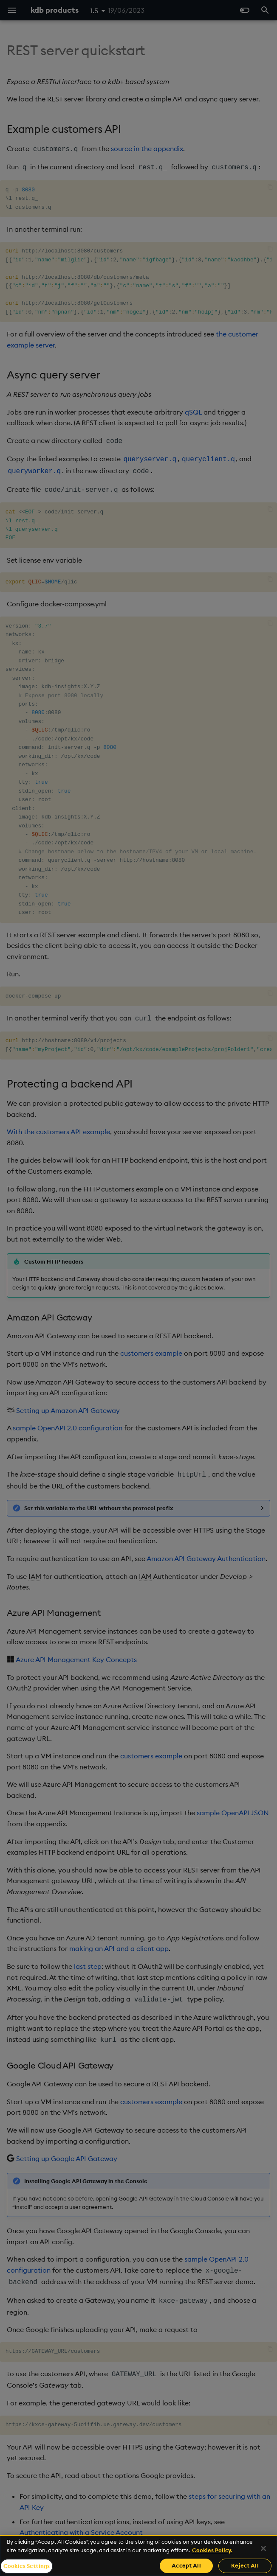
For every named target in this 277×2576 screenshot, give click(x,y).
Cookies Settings (26, 2565)
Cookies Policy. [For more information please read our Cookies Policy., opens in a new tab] (212, 2550)
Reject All (244, 2565)
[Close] (263, 2548)
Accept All (186, 2565)
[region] (138, 2555)
